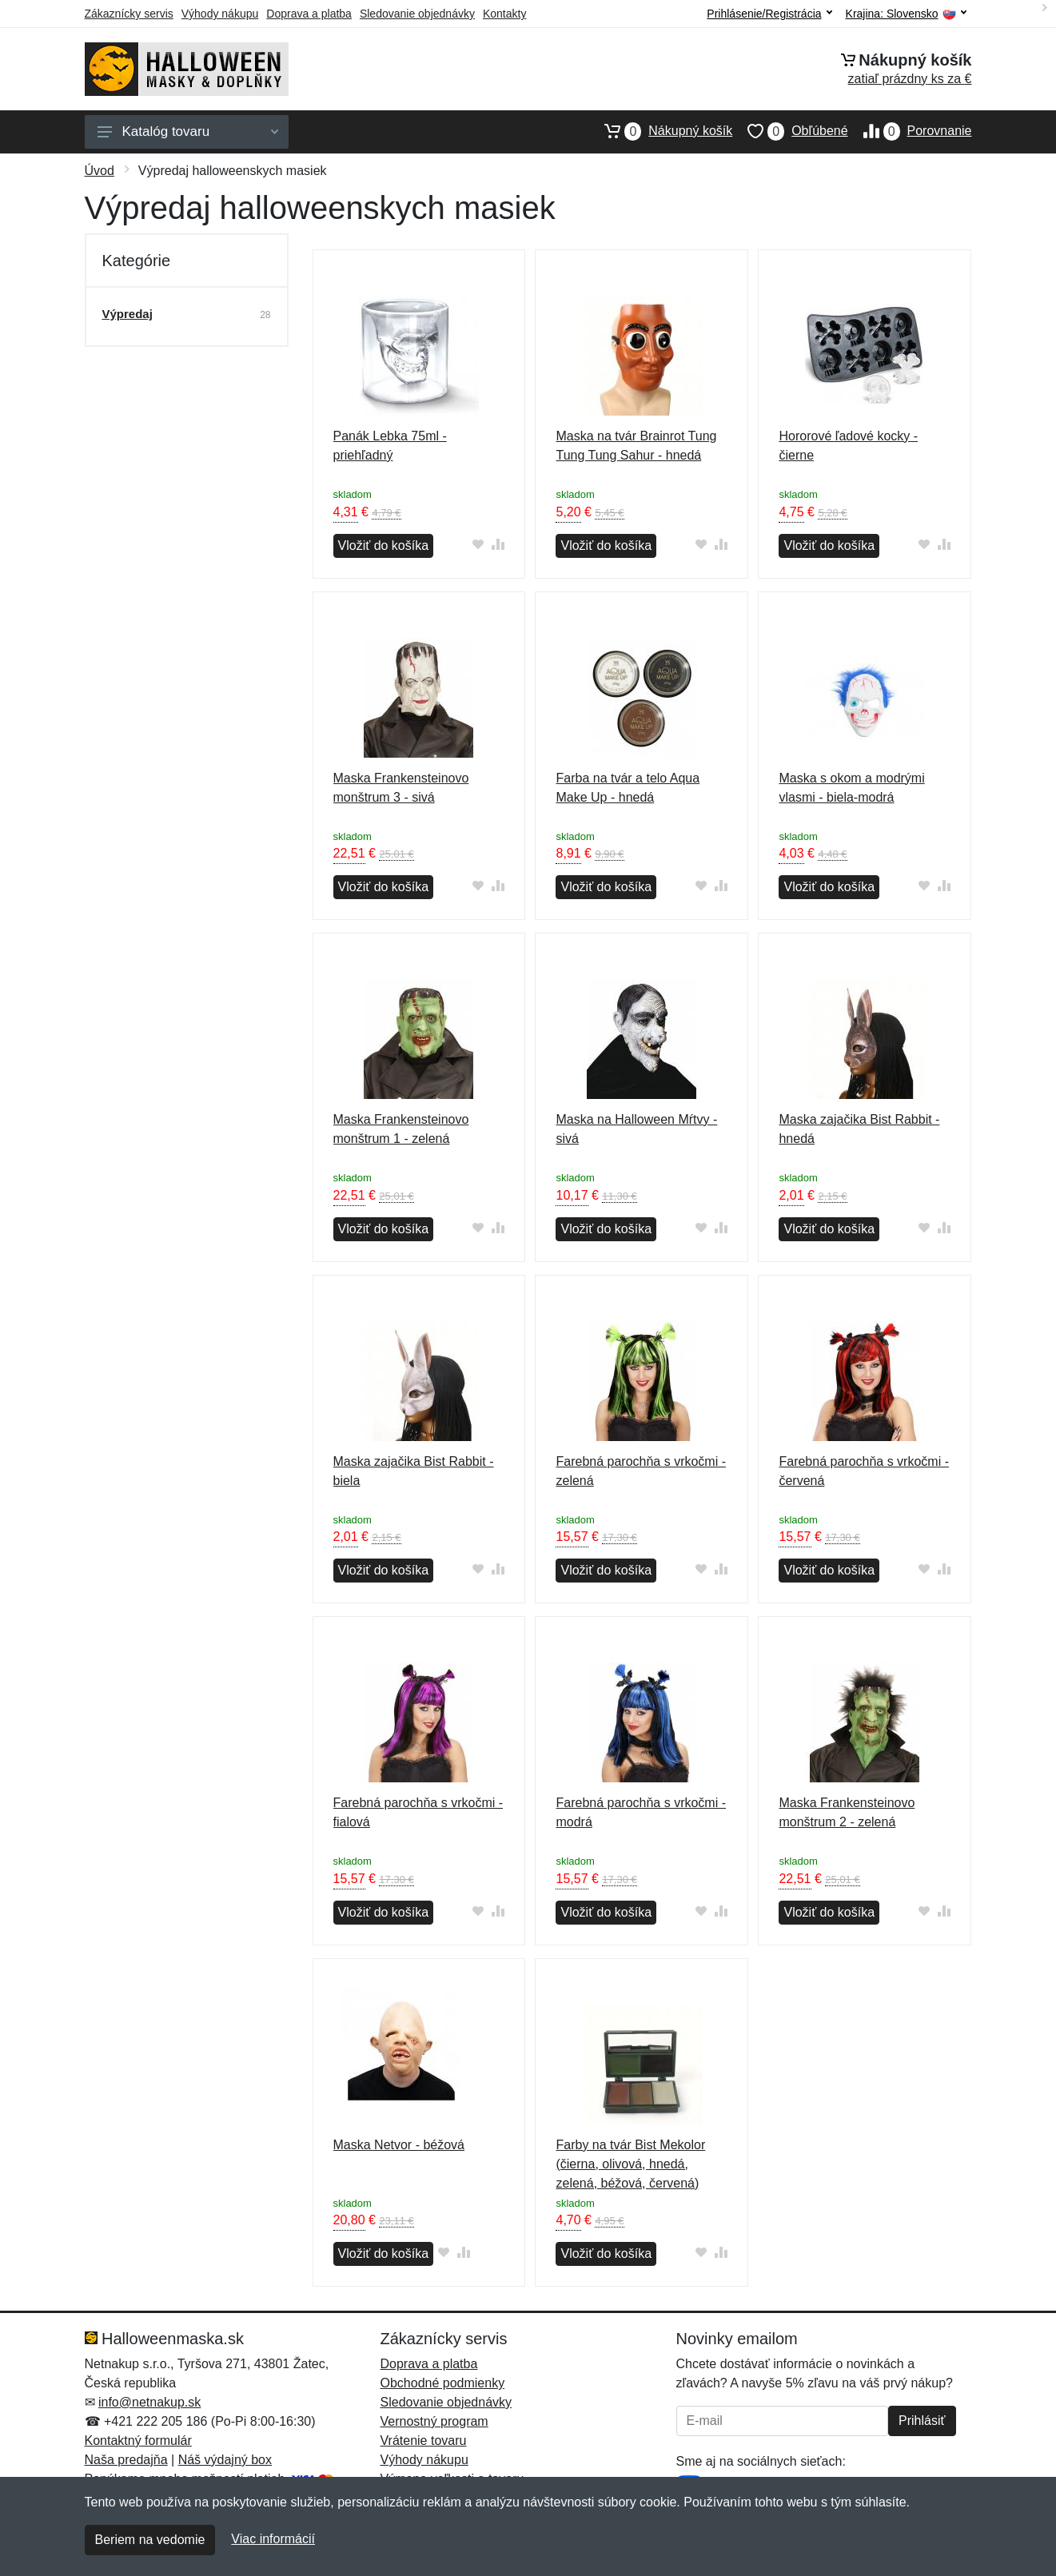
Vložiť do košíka (383, 545)
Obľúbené (789, 131)
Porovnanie (910, 131)
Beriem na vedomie (150, 2539)
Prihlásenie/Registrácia (769, 13)
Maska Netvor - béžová (399, 2145)
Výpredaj (127, 314)
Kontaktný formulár (138, 2440)
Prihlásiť (922, 2420)
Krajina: (906, 14)
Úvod (99, 170)
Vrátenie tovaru (424, 2440)
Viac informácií (273, 2539)
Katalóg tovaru (188, 131)
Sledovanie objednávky (417, 13)
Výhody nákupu (220, 13)
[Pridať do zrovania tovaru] (498, 544)
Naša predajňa (126, 2460)
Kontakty (504, 13)
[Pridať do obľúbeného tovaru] (478, 544)
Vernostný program (434, 2421)
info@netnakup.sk (149, 2402)
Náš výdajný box (225, 2460)
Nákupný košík (660, 131)
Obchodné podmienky (443, 2383)
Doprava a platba (309, 13)
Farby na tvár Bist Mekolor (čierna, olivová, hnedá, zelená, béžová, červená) (630, 2164)
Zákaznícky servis (129, 13)
